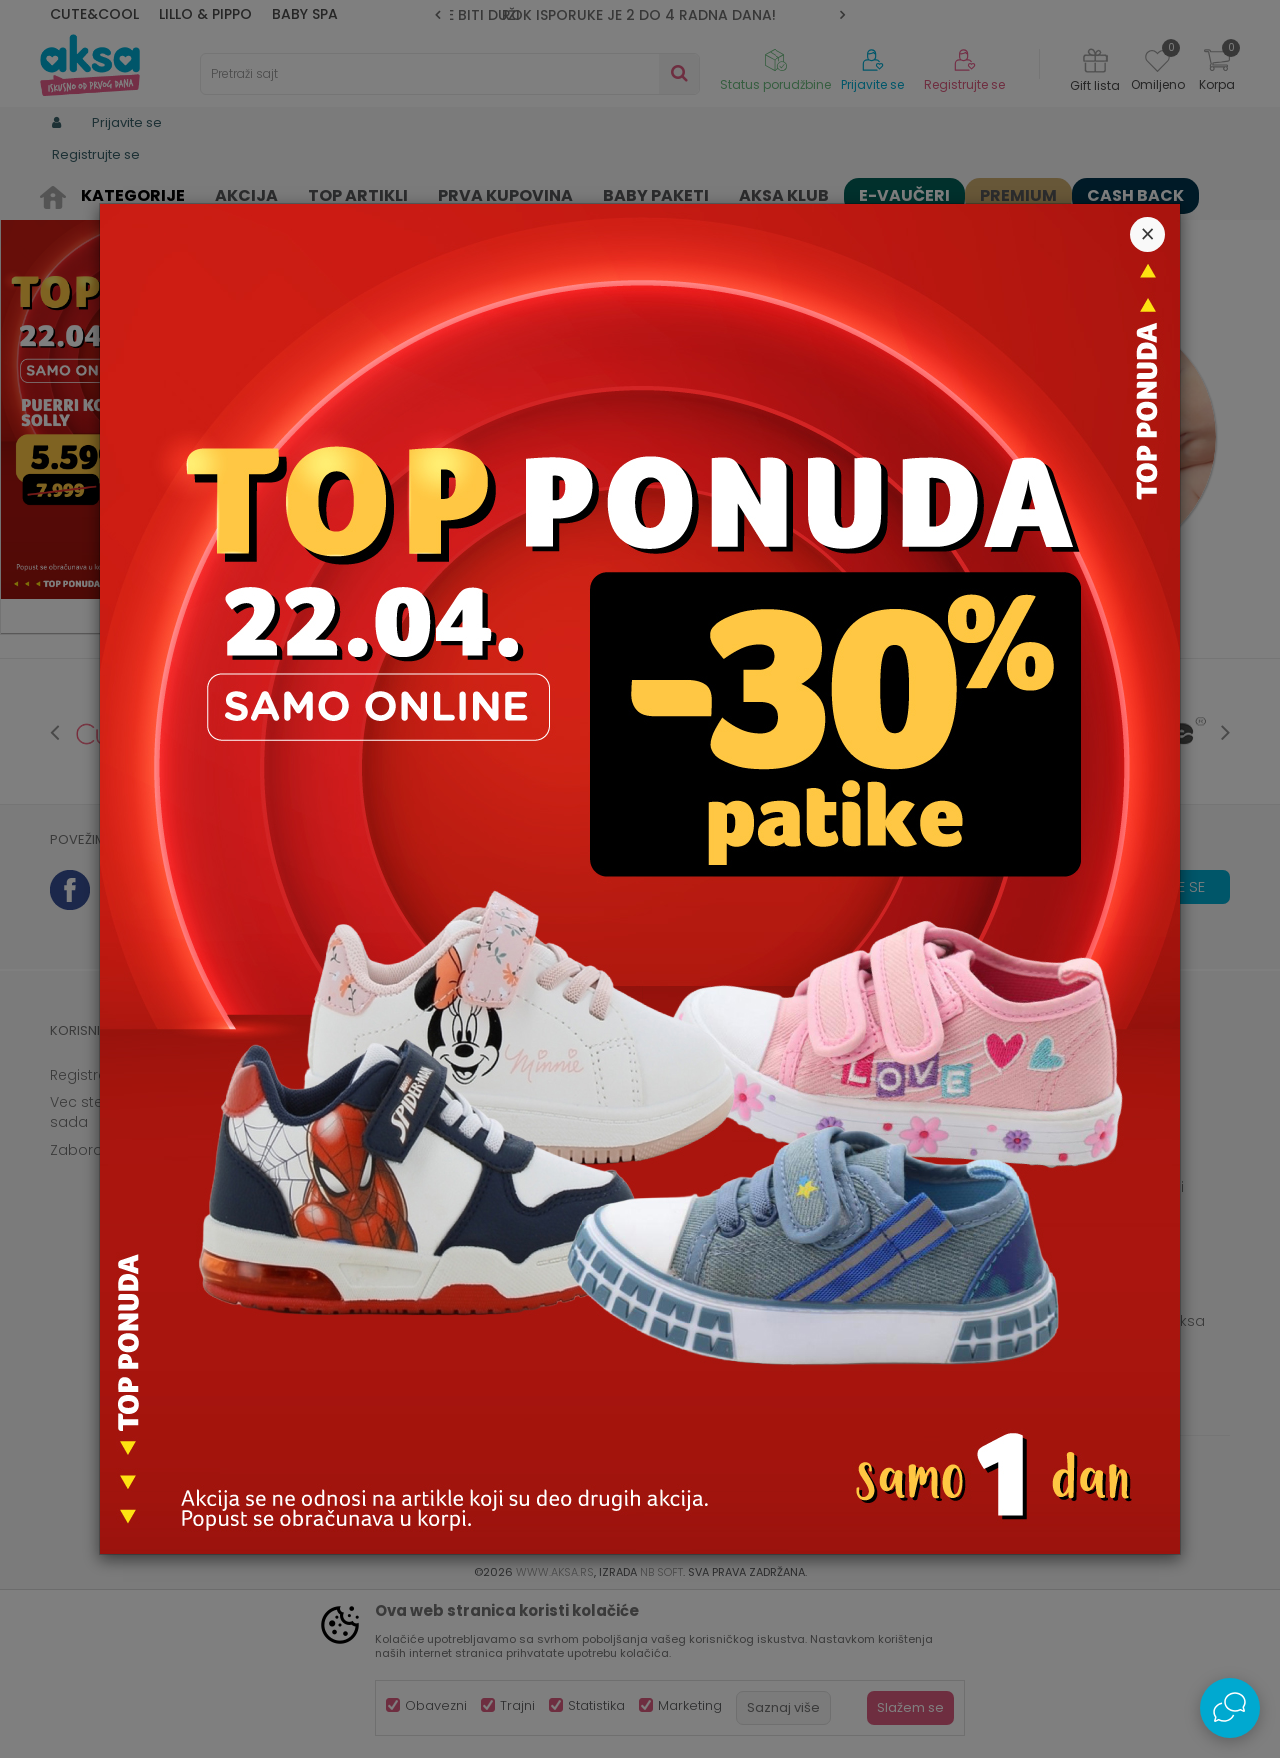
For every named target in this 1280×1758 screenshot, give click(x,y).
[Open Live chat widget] (1230, 1708)
